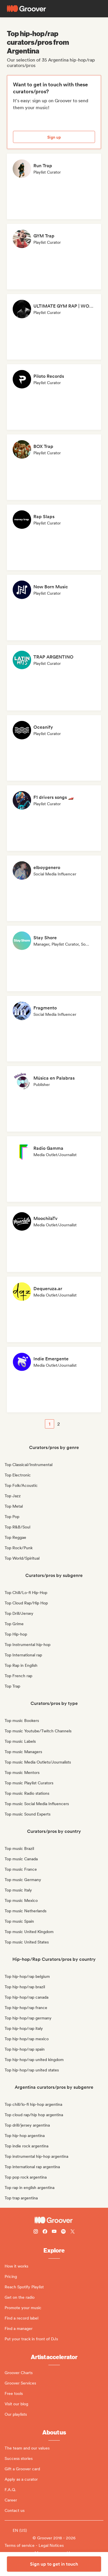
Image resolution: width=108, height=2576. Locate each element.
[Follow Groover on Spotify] (63, 2232)
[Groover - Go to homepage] (54, 2220)
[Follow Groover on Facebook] (45, 2232)
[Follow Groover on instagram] (35, 2232)
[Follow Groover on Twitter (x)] (72, 2232)
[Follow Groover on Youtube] (54, 2232)
